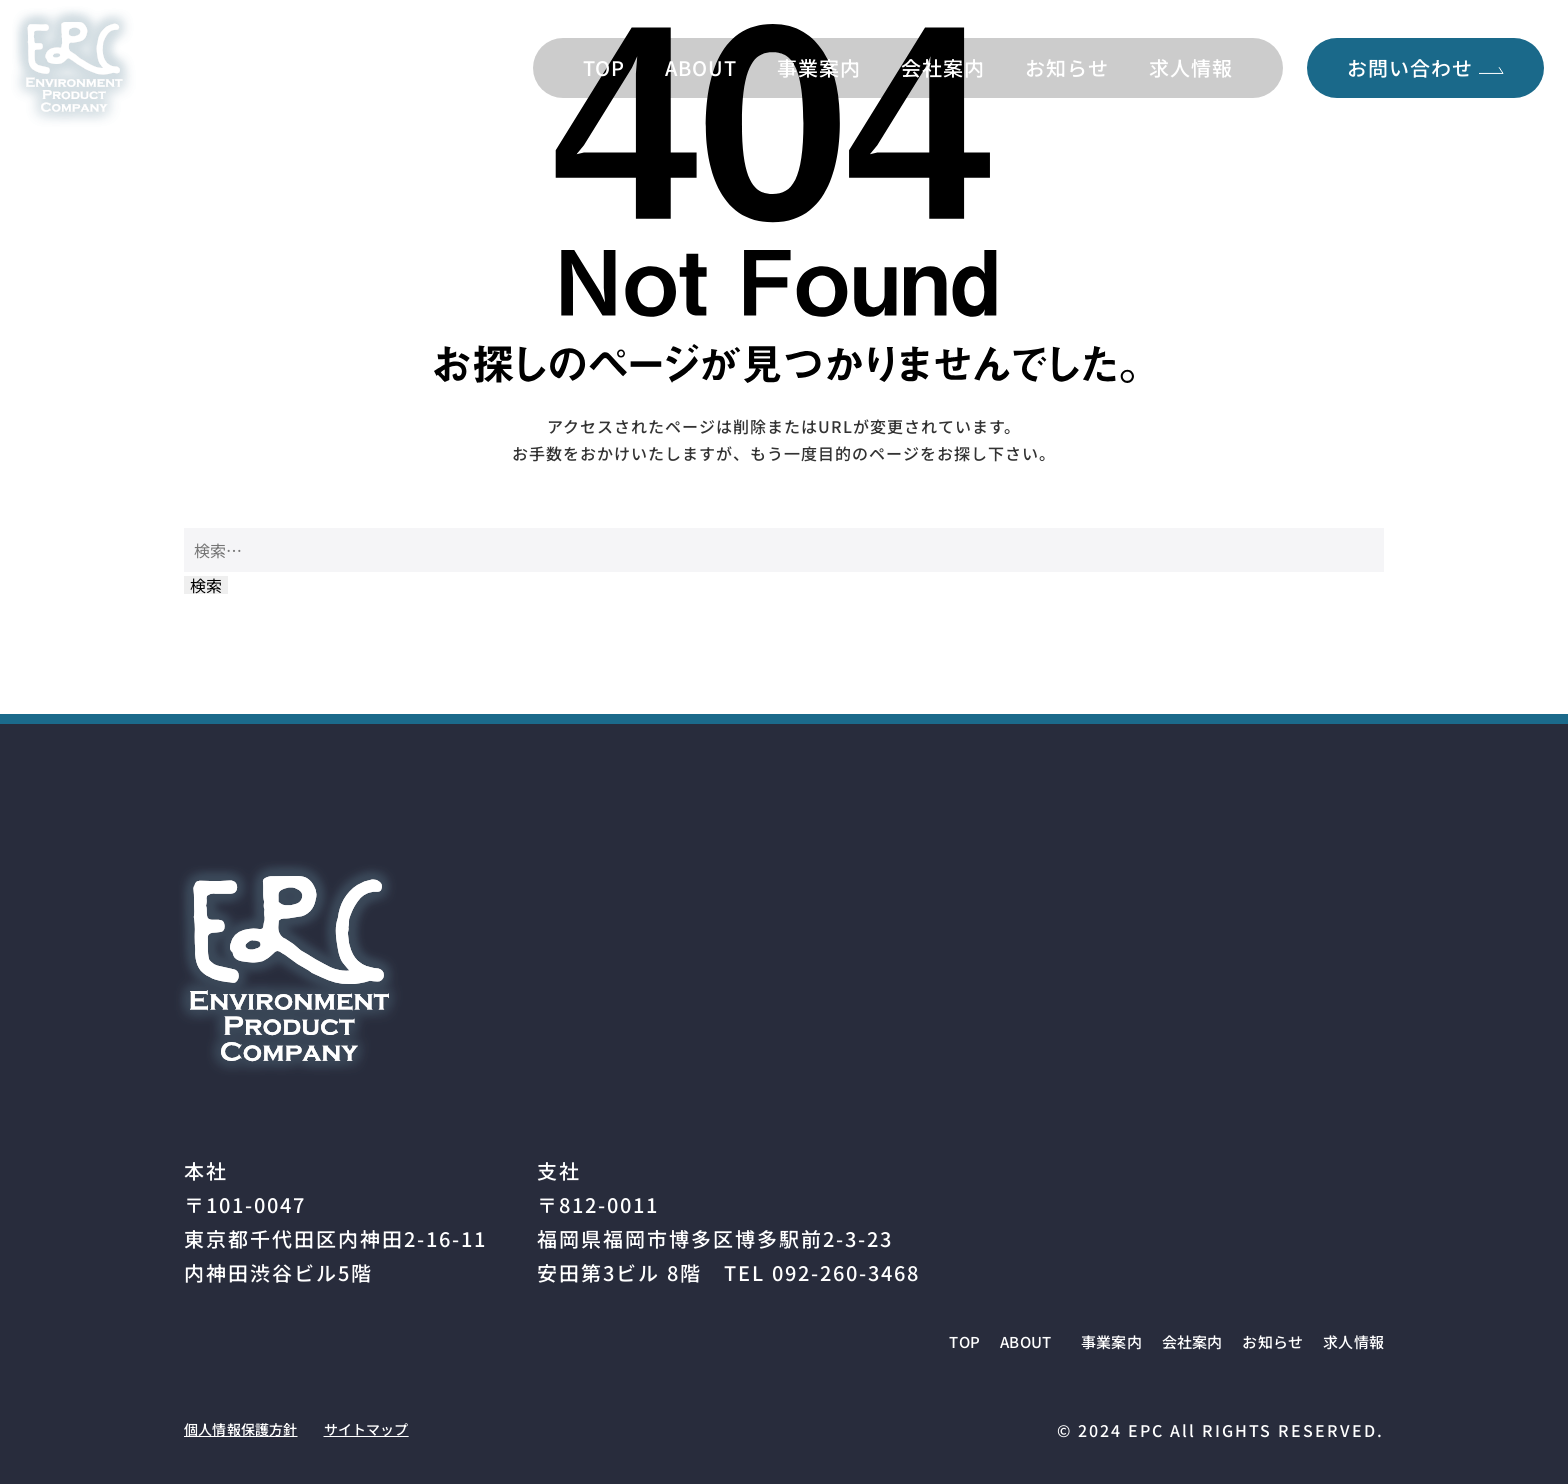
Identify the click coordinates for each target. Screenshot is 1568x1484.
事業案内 (819, 67)
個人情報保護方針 (256, 1428)
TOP (604, 67)
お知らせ (1067, 67)
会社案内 (943, 67)
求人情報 (1191, 67)
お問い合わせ (1425, 67)
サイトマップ (408, 1428)
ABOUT (701, 67)
